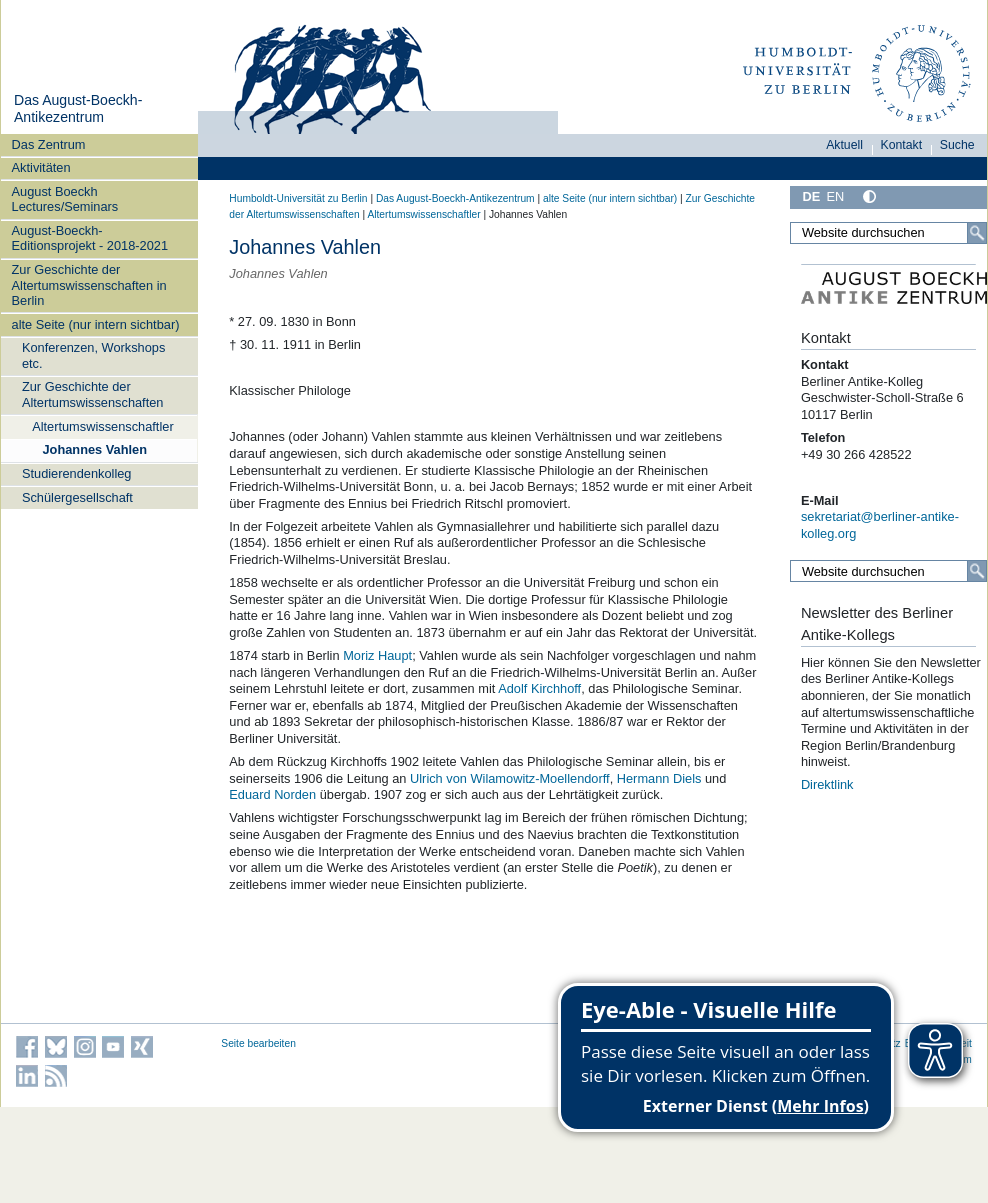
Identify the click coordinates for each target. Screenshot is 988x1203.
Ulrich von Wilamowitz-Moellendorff (510, 778)
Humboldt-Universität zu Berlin (298, 198)
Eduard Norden (272, 794)
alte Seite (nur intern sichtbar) (96, 324)
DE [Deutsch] (811, 196)
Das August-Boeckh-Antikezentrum (78, 109)
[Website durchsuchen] (888, 233)
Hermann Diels (659, 778)
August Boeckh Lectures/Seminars (65, 199)
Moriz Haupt (377, 655)
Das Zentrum (49, 144)
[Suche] (977, 233)
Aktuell (844, 145)
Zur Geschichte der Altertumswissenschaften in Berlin (89, 285)
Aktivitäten (41, 167)
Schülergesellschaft (77, 497)
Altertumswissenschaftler (103, 426)
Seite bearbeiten (258, 1043)
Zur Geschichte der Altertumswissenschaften (93, 394)
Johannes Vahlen (94, 449)
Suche (957, 145)
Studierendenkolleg (77, 473)
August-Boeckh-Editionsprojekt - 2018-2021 (90, 238)
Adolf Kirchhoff (539, 688)
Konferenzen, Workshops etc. (93, 355)
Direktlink (827, 784)
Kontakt (902, 145)
